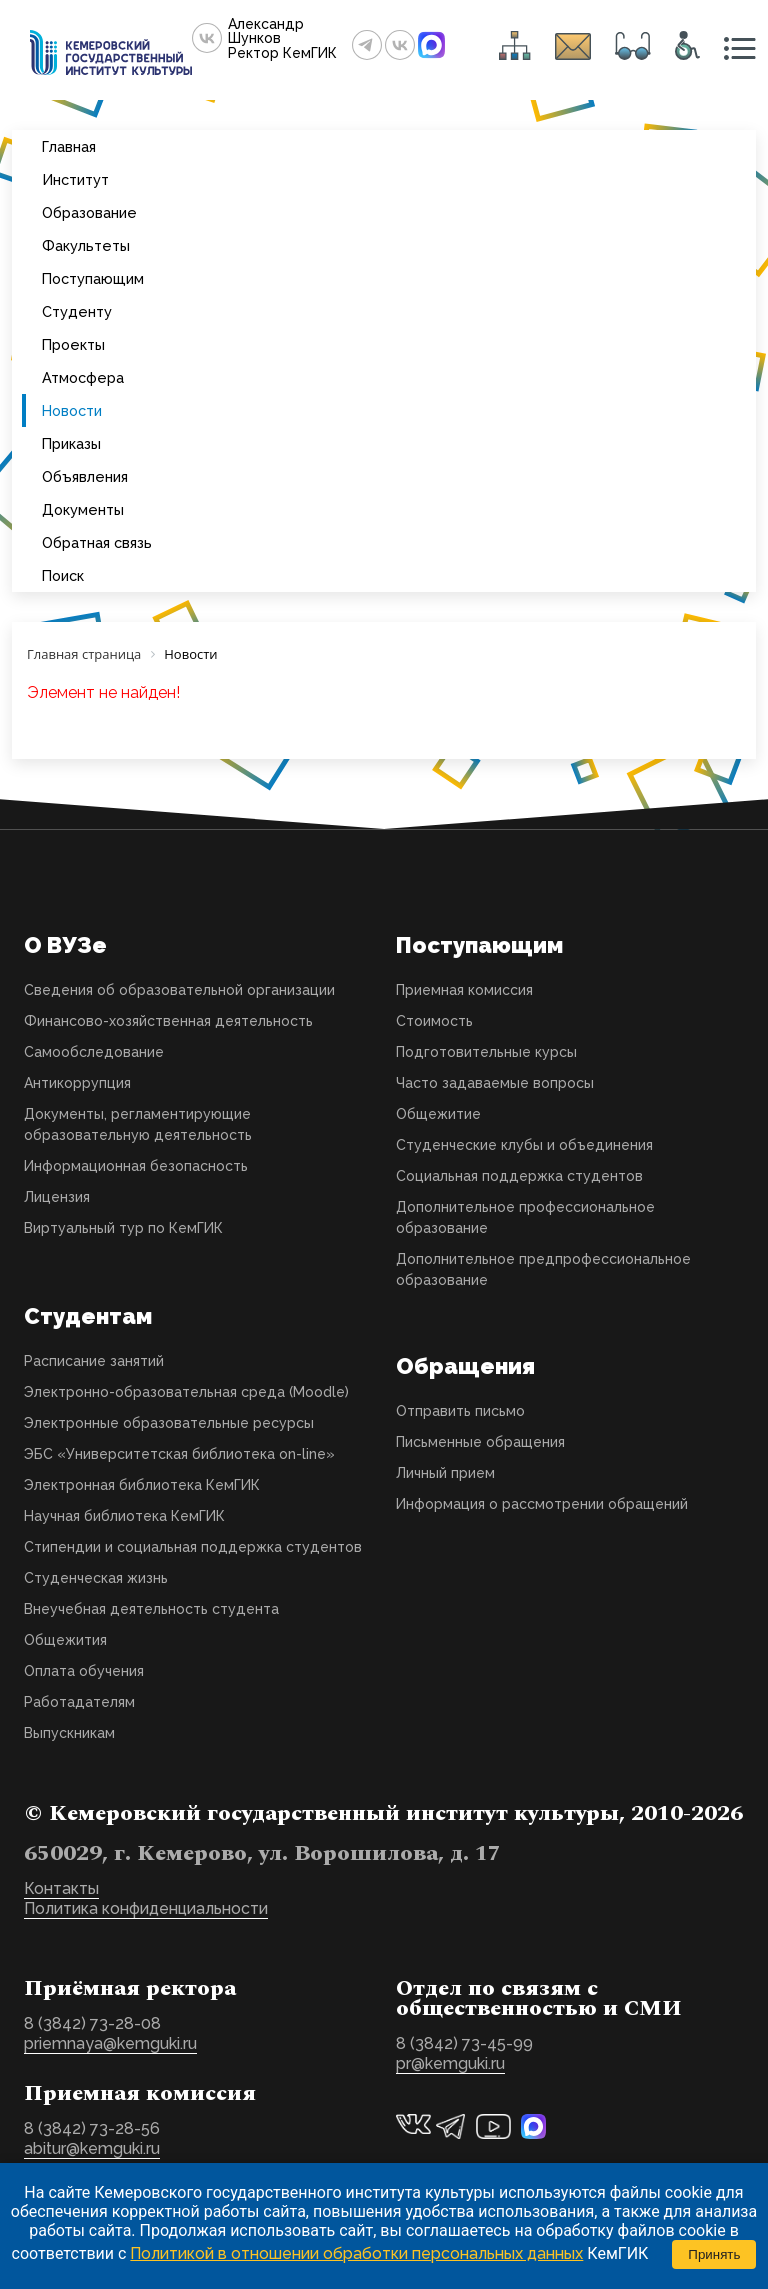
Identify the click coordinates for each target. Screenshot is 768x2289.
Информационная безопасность (136, 1166)
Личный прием (445, 1473)
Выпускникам (69, 1733)
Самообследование (94, 1052)
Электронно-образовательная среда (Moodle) (186, 1392)
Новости (72, 410)
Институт (75, 179)
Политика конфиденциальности (146, 1908)
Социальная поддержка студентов (519, 1176)
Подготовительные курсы (486, 1052)
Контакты (61, 1888)
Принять (714, 2254)
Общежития (65, 1640)
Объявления (85, 476)
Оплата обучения (84, 1671)
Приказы (71, 443)
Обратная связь (97, 542)
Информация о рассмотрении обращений (542, 1504)
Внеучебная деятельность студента (151, 1609)
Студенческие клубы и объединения (524, 1145)
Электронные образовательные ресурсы (169, 1423)
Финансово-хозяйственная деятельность (168, 1021)
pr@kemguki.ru (450, 2063)
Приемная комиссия (464, 990)
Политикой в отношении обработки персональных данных (356, 2253)
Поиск (63, 575)
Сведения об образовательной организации (179, 990)
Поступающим (93, 278)
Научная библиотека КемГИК (124, 1516)
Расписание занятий (94, 1361)
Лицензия (57, 1197)
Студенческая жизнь (96, 1578)
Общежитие (438, 1114)
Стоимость (434, 1021)
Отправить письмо (460, 1411)
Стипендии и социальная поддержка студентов (193, 1547)
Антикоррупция (77, 1083)
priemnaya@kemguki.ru (110, 2043)
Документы (83, 509)
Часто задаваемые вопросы (495, 1083)
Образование (89, 212)
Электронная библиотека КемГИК (142, 1485)
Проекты (73, 344)
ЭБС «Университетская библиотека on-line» (179, 1454)
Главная (69, 146)
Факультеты (86, 245)
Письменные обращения (480, 1442)
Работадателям (79, 1702)
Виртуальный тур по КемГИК (123, 1228)
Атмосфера (83, 377)
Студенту (77, 311)
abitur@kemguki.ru (92, 2148)
